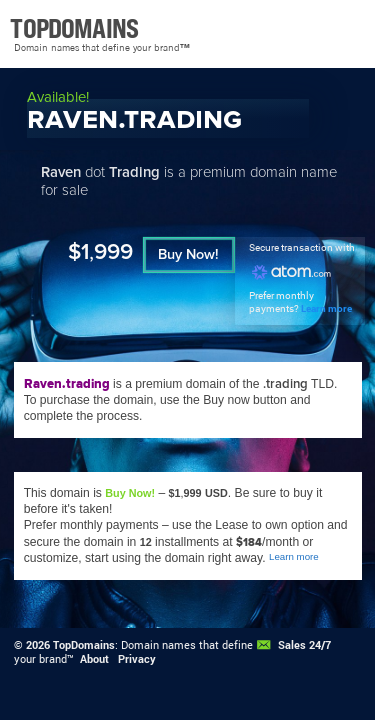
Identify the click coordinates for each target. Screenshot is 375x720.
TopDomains (84, 645)
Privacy (137, 659)
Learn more (326, 308)
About (94, 659)
